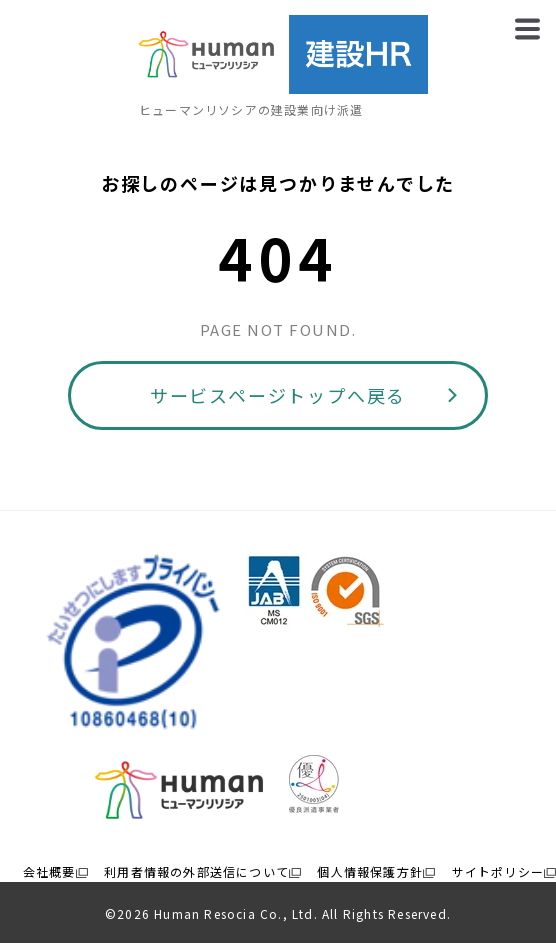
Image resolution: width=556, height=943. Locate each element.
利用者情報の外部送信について (196, 871)
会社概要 (49, 871)
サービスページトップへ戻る (278, 395)
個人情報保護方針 (370, 871)
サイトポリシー (498, 871)
